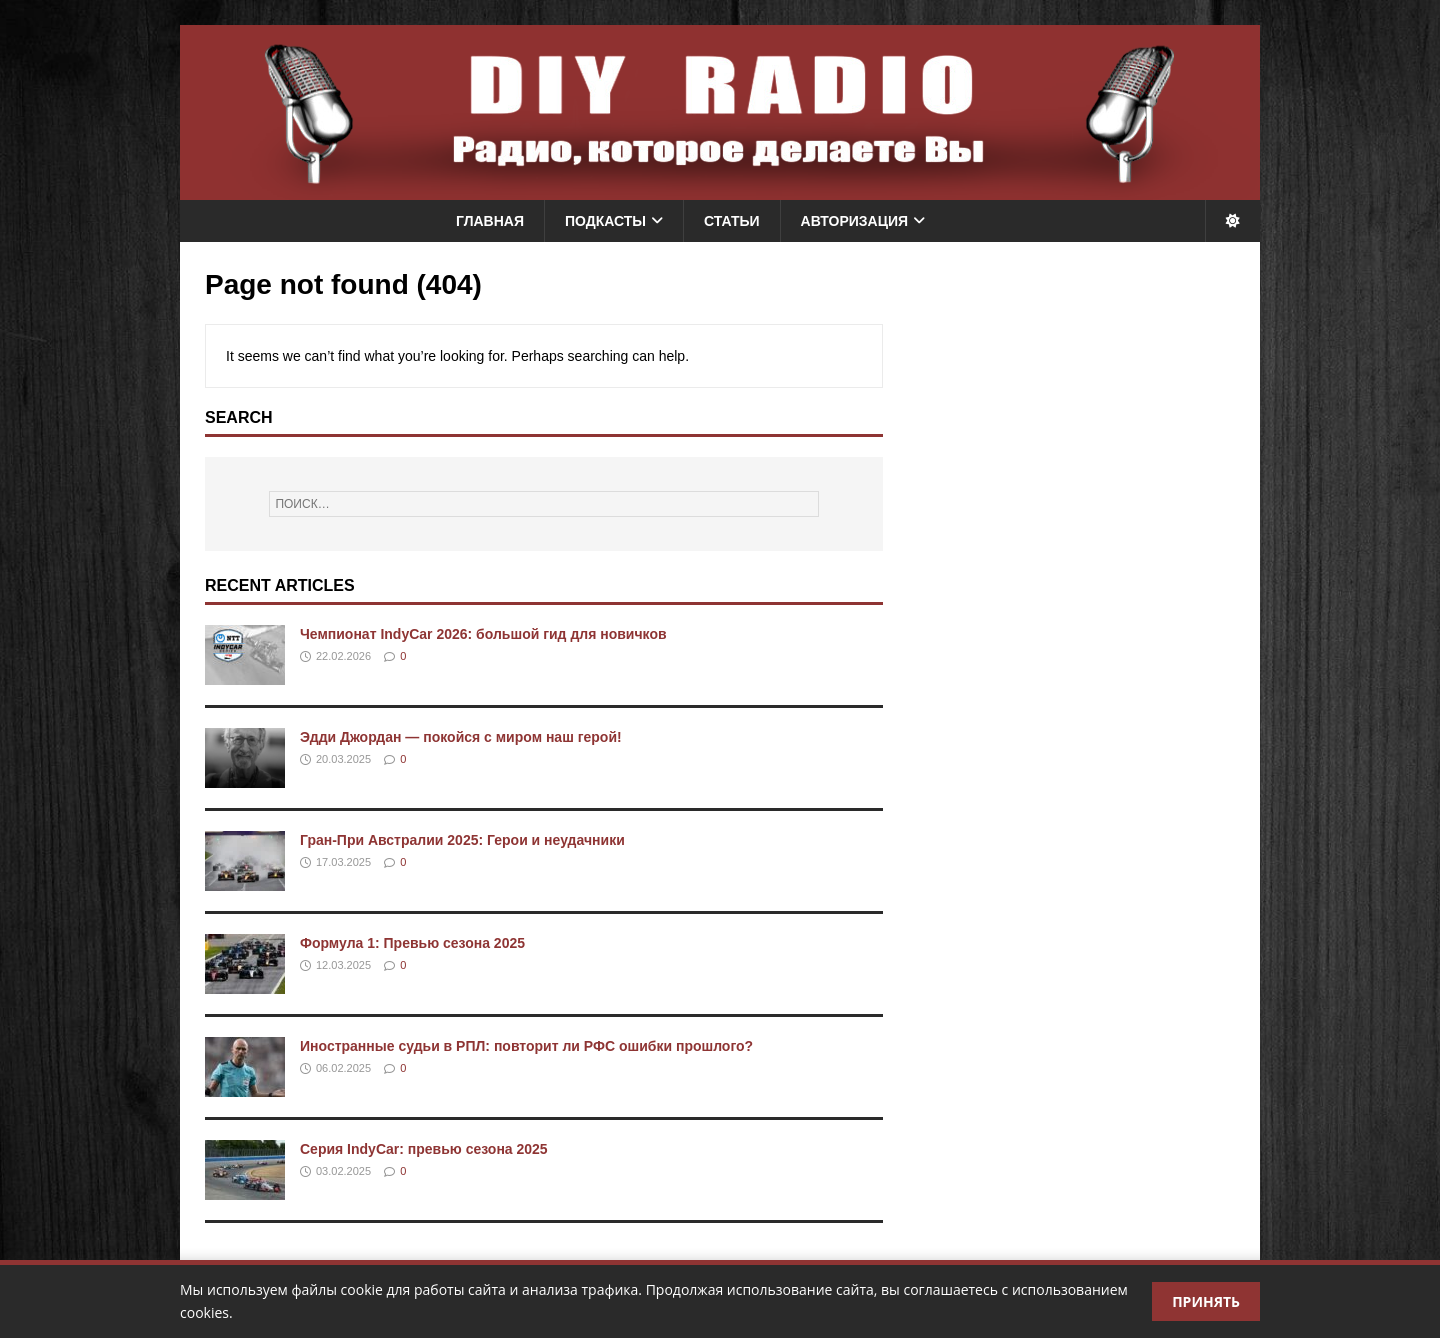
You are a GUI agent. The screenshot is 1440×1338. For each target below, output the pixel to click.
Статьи (732, 221)
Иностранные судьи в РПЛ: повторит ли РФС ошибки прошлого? (526, 1046)
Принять (1206, 1301)
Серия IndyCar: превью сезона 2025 (424, 1149)
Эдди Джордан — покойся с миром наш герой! (461, 737)
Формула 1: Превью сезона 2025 (412, 943)
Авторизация (854, 221)
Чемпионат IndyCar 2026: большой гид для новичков (483, 634)
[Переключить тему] (1232, 221)
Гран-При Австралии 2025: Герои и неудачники (462, 840)
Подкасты (605, 221)
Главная (490, 221)
